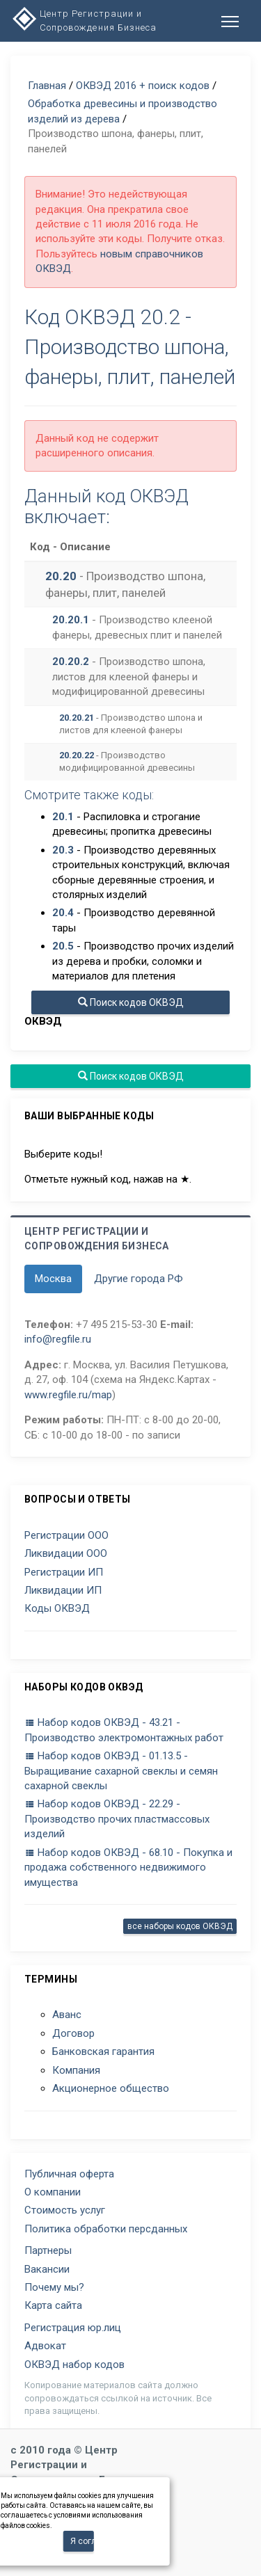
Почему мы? (54, 2287)
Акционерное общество (110, 2088)
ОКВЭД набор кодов (74, 2364)
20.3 (63, 850)
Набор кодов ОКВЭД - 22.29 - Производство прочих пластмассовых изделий (116, 1819)
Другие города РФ (138, 1278)
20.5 (63, 946)
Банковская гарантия (103, 2051)
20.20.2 (70, 661)
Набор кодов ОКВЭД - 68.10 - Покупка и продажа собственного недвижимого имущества (128, 1867)
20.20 (61, 576)
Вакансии (47, 2269)
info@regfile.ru (57, 1339)
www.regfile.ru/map (68, 1395)
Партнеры (48, 2250)
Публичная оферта (69, 2174)
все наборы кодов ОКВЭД (179, 1926)
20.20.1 (70, 620)
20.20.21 (76, 717)
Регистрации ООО (66, 1535)
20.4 (63, 912)
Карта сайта (53, 2305)
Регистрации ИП (63, 1572)
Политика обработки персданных (105, 2229)
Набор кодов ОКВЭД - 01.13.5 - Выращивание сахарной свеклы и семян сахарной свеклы (121, 1771)
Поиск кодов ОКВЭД (131, 1002)
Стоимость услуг (64, 2210)
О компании (52, 2192)
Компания (76, 2070)
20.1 (63, 816)
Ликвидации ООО (65, 1553)
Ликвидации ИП (63, 1590)
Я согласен (82, 2541)
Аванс (66, 2014)
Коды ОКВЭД (57, 1608)
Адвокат (45, 2345)
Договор (73, 2033)
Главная (47, 85)
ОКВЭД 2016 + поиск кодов (142, 85)
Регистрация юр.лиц (72, 2327)
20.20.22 (76, 755)
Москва (53, 1278)
